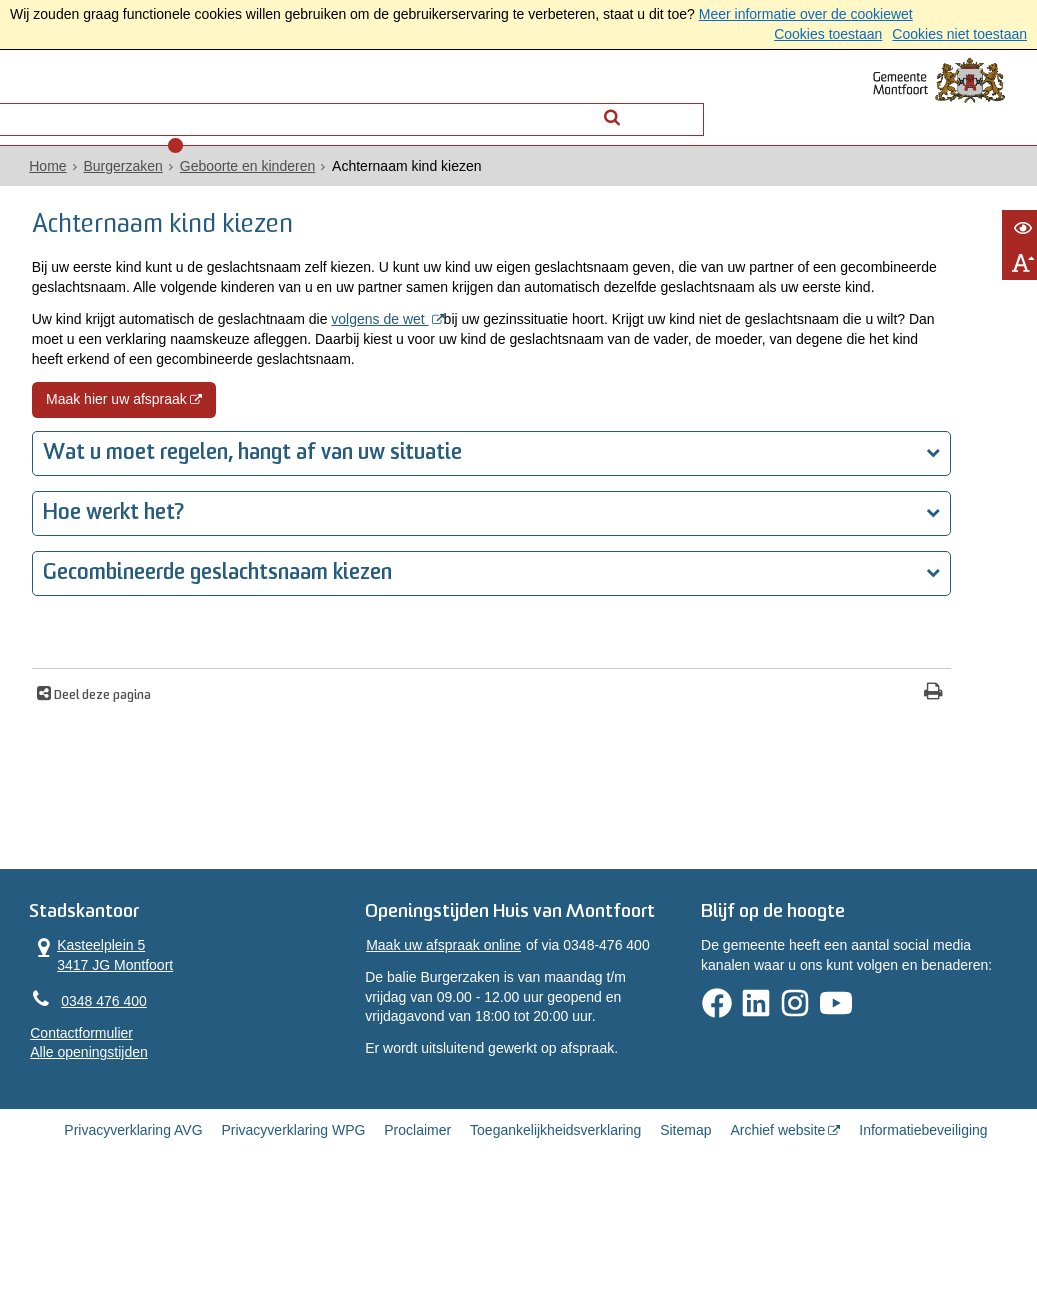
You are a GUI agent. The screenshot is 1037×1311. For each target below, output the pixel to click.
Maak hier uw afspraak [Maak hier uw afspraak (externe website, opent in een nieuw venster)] (116, 456)
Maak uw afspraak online (440, 1051)
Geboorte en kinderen (236, 181)
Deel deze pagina (99, 757)
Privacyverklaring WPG (293, 1243)
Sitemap (685, 1243)
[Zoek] (691, 105)
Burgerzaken (112, 181)
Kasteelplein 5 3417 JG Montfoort (91, 1032)
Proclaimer (417, 1243)
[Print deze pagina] (618, 754)
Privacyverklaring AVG (133, 1243)
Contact (231, 106)
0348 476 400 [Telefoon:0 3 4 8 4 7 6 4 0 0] (94, 1080)
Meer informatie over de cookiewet (806, 14)
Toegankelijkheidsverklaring (555, 1243)
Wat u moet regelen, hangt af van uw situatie (250, 512)
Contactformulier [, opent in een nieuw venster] (71, 1114)
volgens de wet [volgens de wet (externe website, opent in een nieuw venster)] (377, 353)
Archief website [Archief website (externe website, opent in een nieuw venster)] (777, 1243)
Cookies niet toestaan (959, 34)
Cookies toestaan (828, 34)
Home (37, 181)
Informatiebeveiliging (923, 1243)
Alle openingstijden (79, 1134)
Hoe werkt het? (111, 572)
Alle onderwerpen (101, 106)
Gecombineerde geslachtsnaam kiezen (215, 632)
